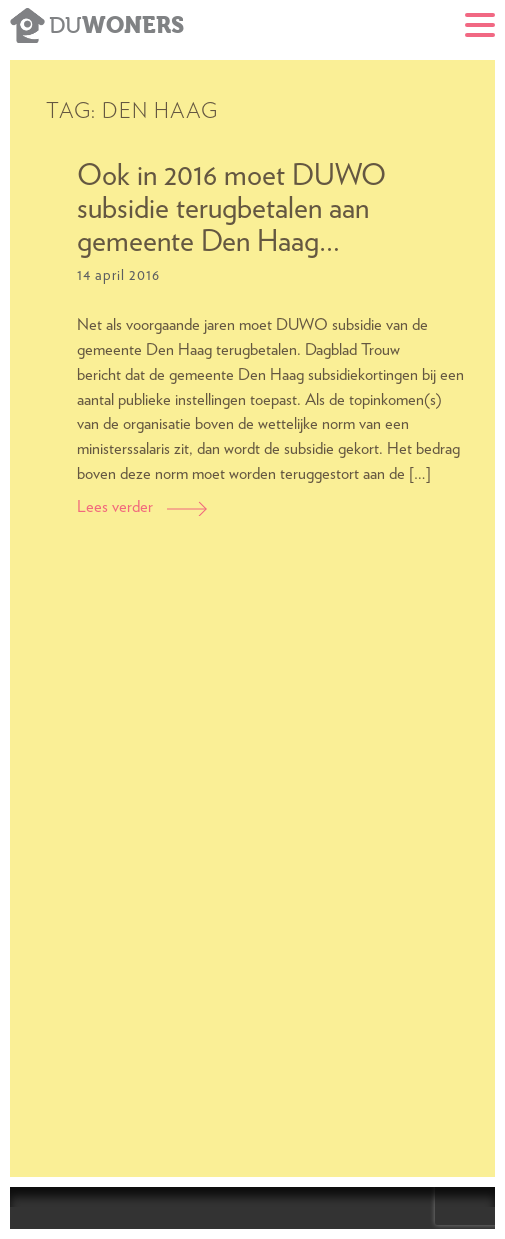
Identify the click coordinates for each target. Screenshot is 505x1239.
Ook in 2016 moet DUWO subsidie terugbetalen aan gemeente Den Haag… (231, 209)
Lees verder (142, 507)
